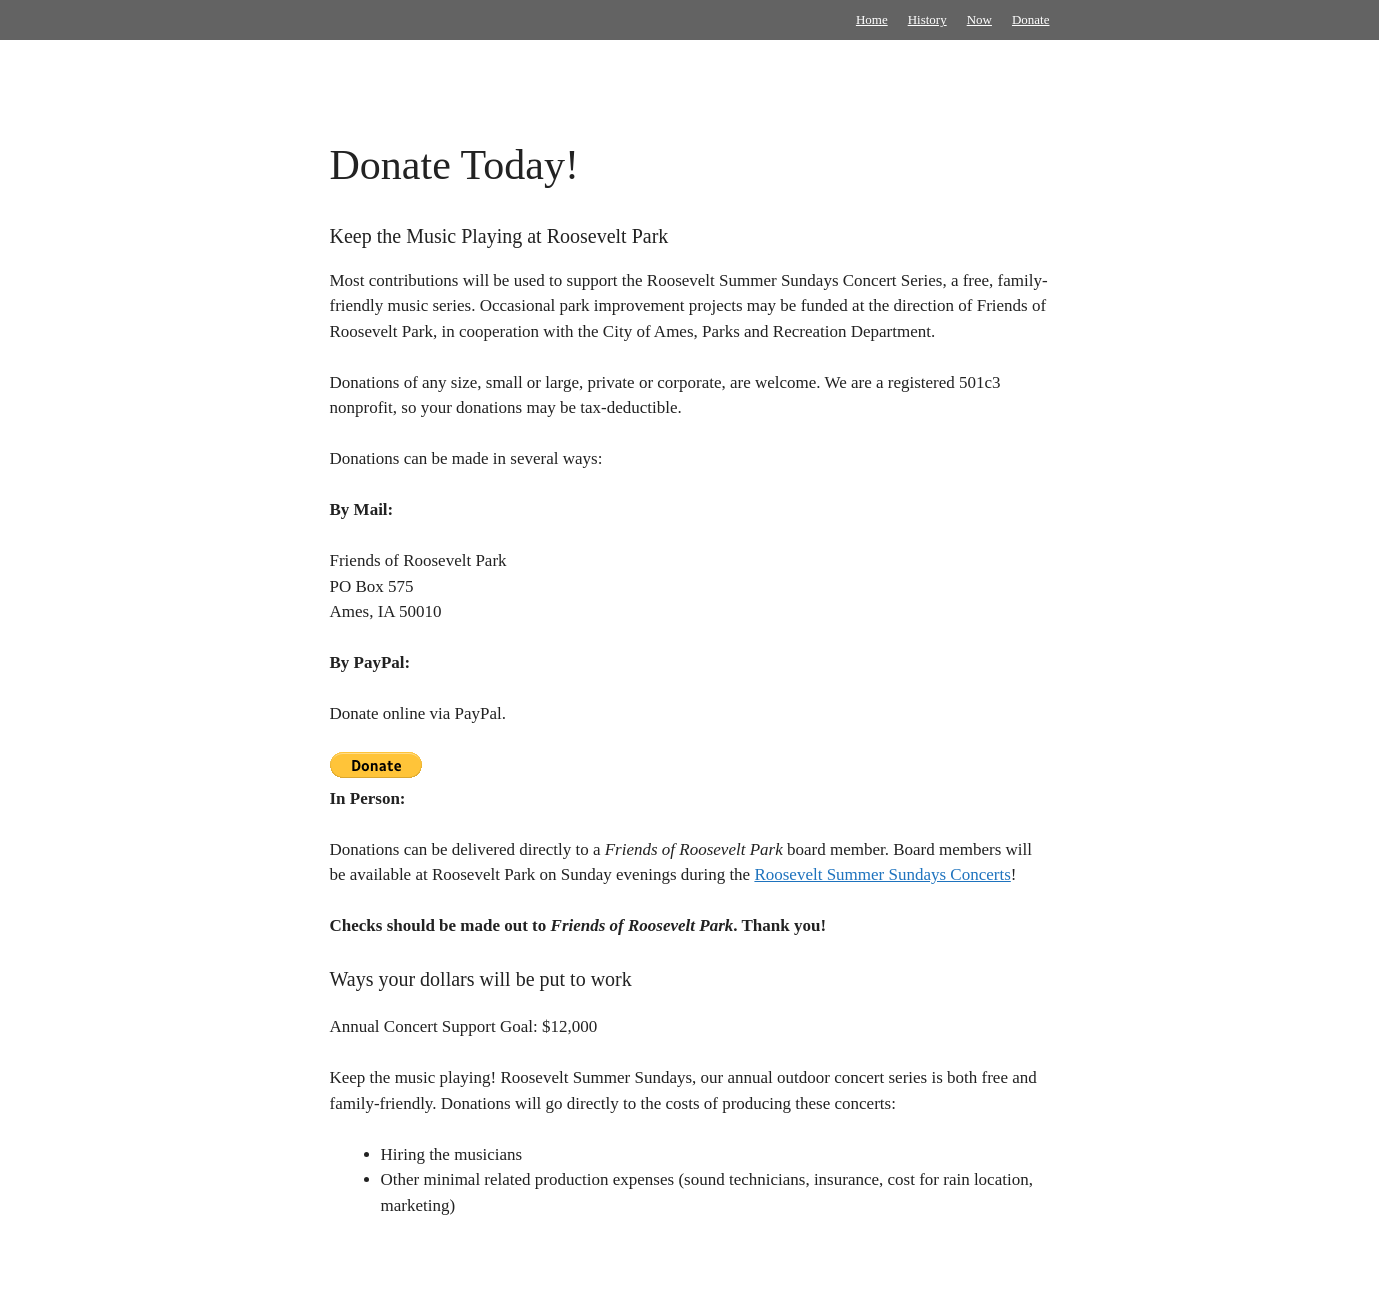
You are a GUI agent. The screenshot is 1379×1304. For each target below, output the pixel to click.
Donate (1031, 19)
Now (979, 19)
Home (872, 19)
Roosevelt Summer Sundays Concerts (882, 874)
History (927, 19)
